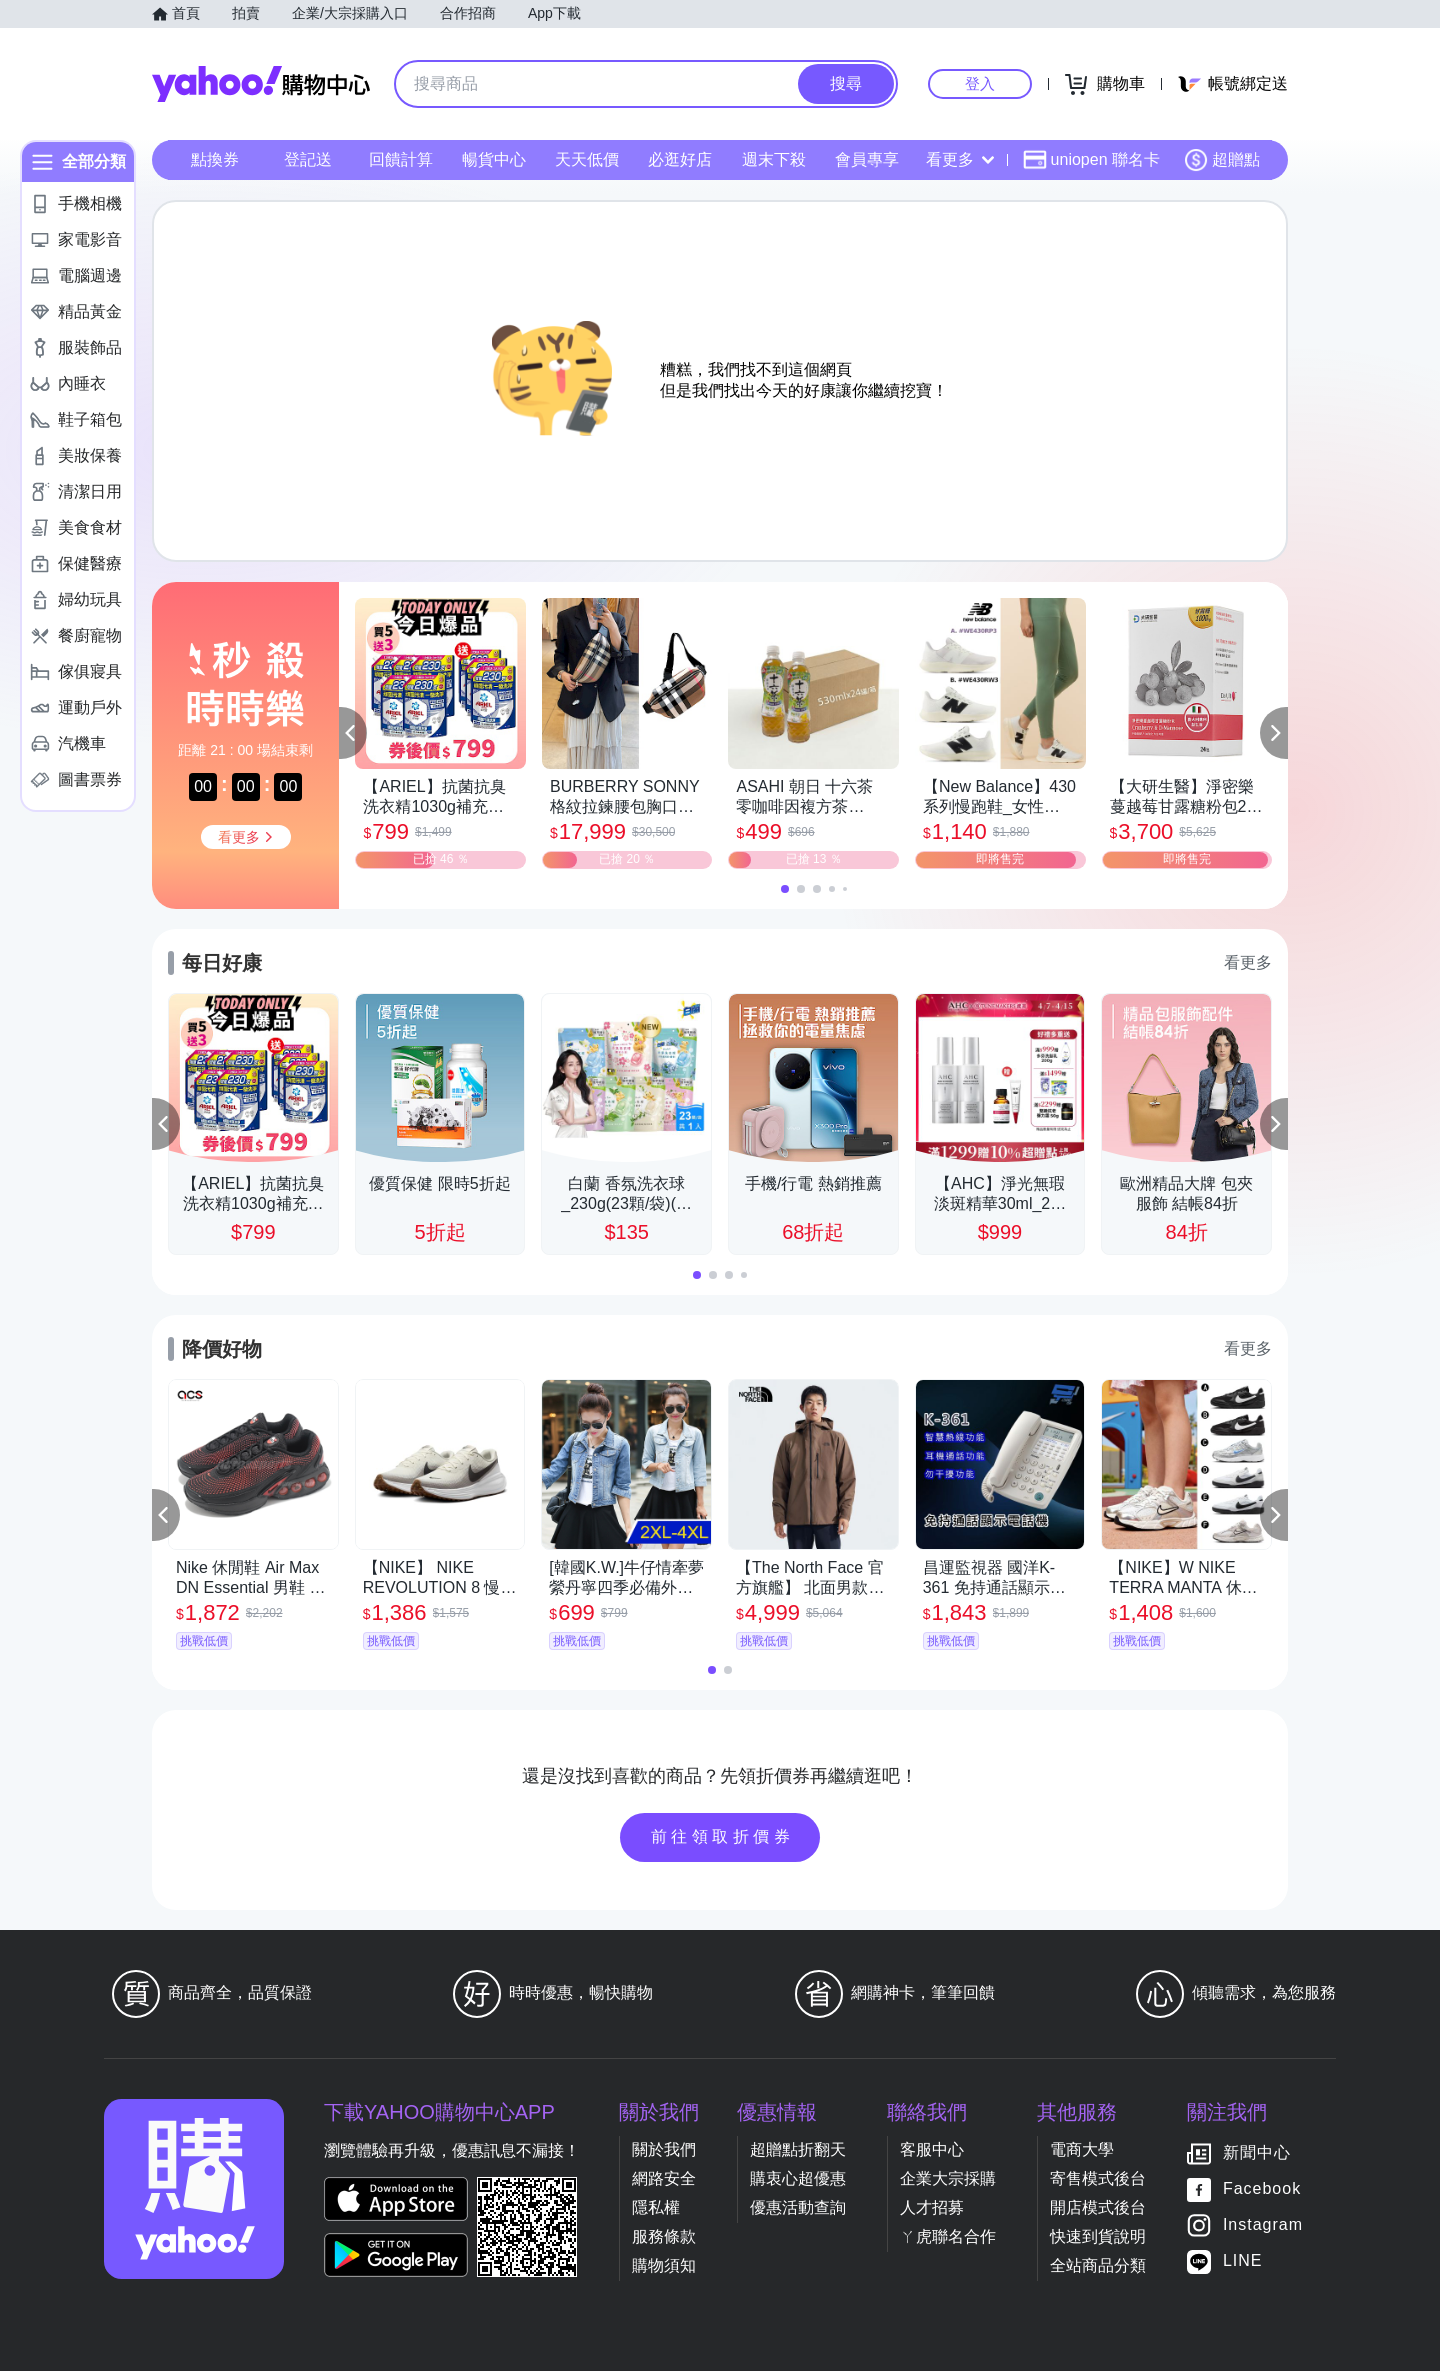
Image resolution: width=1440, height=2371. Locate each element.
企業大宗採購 (948, 2178)
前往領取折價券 (723, 1836)
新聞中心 (1257, 2152)
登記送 (308, 159)
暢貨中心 (494, 159)
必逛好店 (680, 159)
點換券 (215, 159)
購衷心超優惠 (798, 2178)
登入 (980, 83)
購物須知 (664, 2265)
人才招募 (932, 2207)
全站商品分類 (1098, 2265)
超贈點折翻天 (798, 2149)
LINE (1243, 2260)
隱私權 (656, 2207)
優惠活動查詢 (798, 2207)
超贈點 (1222, 160)
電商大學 (1082, 2149)
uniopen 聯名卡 (1091, 160)
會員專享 (867, 159)
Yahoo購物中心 (261, 84)
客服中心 (932, 2149)
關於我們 (664, 2149)
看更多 (960, 159)
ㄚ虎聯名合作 (948, 2236)
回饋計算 (401, 159)
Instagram (1263, 2224)
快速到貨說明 (1098, 2236)
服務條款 (664, 2236)
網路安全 (664, 2178)
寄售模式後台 (1098, 2178)
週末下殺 (774, 159)
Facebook (1262, 2188)
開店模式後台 (1098, 2207)
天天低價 (587, 159)
